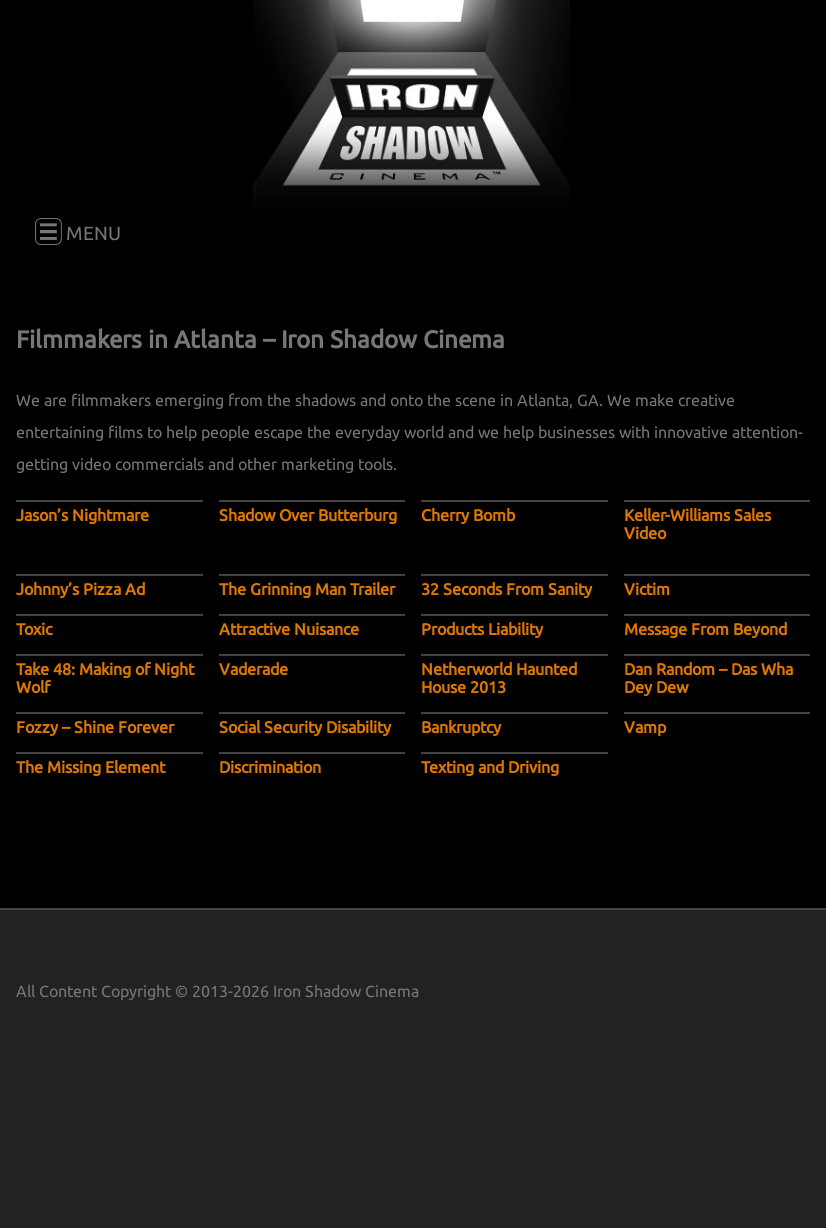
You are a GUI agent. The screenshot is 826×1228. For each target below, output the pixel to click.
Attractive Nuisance (289, 629)
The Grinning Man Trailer (307, 589)
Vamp (645, 727)
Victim (647, 589)
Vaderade (253, 669)
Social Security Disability (305, 727)
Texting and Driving (490, 767)
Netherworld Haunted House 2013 (499, 678)
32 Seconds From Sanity (506, 589)
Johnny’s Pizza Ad (80, 589)
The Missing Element (90, 767)
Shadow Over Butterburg (308, 515)
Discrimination (270, 767)
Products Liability (482, 629)
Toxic (34, 629)
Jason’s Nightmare (82, 515)
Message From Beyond (705, 629)
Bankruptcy (461, 727)
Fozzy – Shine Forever (95, 727)
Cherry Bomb (468, 515)
